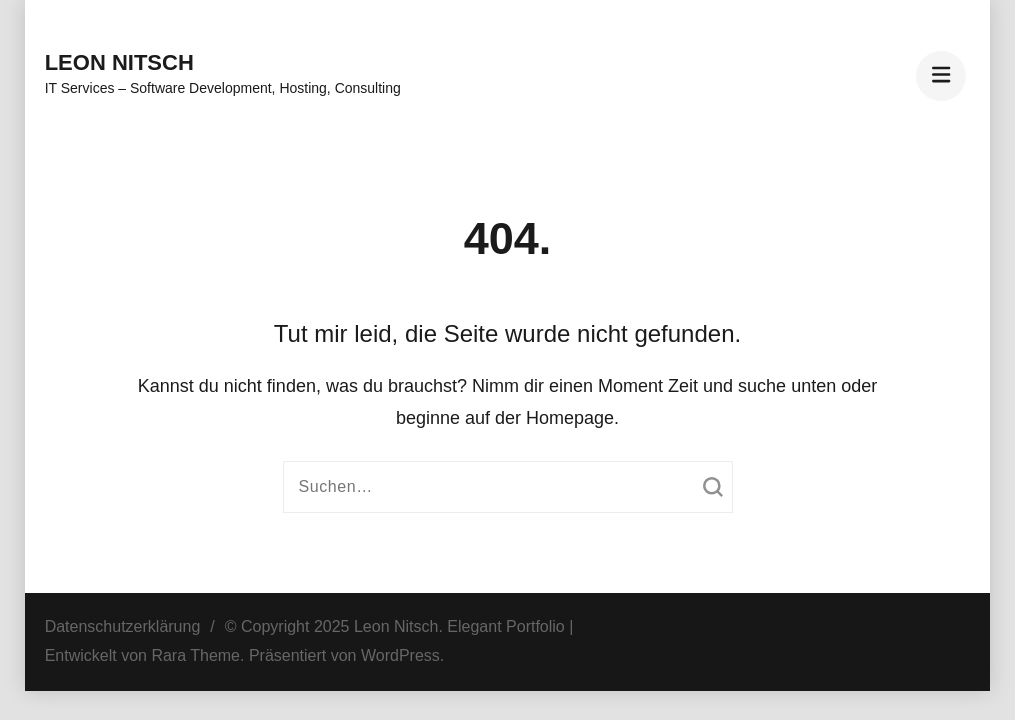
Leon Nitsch (119, 62)
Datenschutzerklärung (123, 626)
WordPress (400, 655)
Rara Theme (195, 655)
